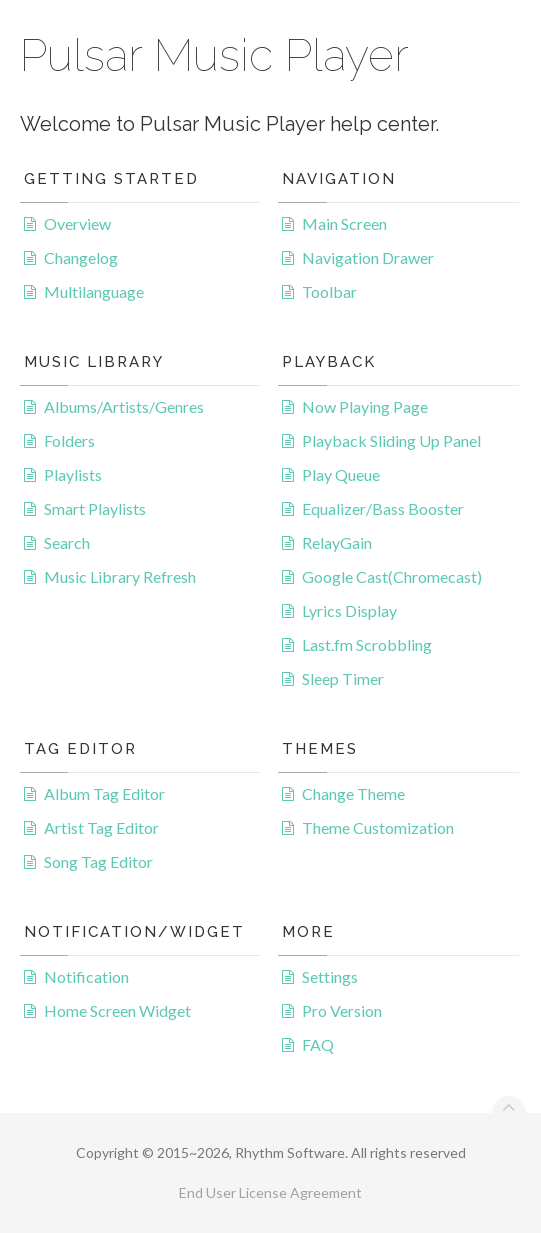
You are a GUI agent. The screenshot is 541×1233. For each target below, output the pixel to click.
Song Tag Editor (98, 861)
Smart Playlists (95, 508)
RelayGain (337, 542)
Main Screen (344, 223)
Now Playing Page (365, 406)
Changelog (81, 257)
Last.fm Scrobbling (367, 644)
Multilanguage (94, 291)
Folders (69, 440)
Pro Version (342, 1010)
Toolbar (329, 291)
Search (67, 542)
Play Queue (341, 474)
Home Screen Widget (117, 1010)
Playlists (73, 474)
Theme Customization (378, 827)
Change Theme (353, 793)
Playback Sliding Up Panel (391, 440)
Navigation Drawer (368, 257)
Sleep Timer (343, 678)
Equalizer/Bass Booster (383, 508)
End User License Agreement (270, 1192)
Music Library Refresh (120, 576)
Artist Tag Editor (101, 827)
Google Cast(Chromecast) (392, 576)
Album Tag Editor (104, 793)
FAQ (318, 1044)
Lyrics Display (349, 610)
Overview (77, 223)
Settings (330, 976)
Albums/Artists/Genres (124, 406)
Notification (86, 976)
